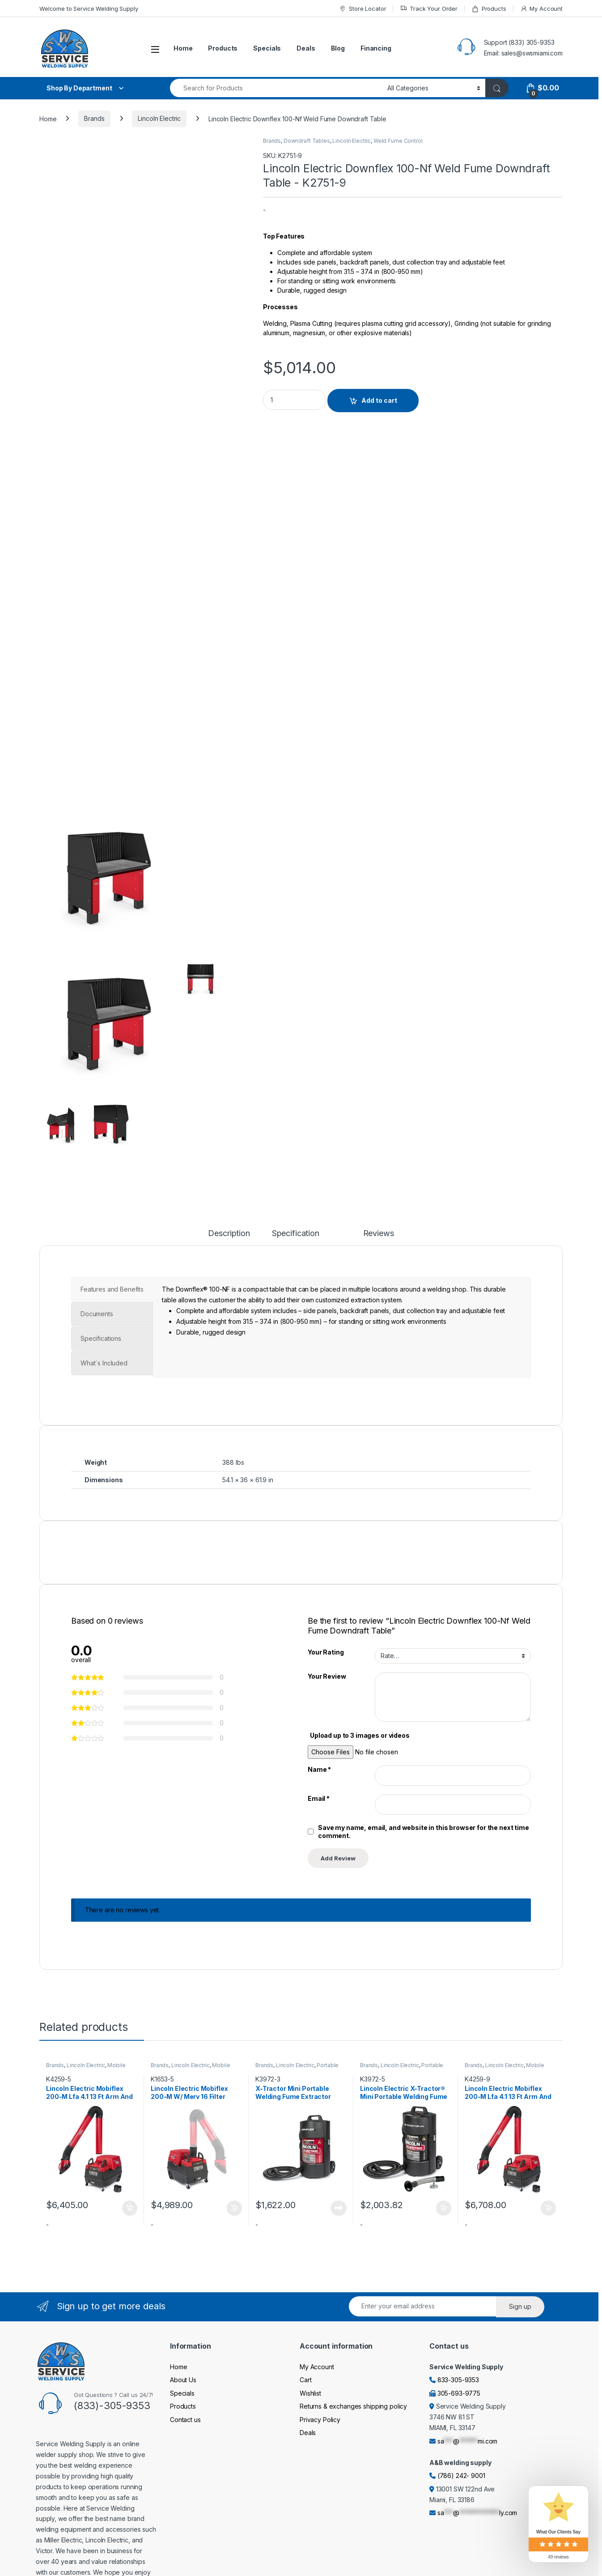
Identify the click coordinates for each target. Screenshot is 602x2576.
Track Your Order (429, 9)
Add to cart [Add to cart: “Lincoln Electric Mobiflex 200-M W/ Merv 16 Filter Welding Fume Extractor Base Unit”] (234, 2208)
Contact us (185, 2419)
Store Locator (362, 9)
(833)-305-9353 (112, 2405)
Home (183, 48)
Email (319, 1798)
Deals (306, 48)
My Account (541, 9)
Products (488, 9)
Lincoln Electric (159, 118)
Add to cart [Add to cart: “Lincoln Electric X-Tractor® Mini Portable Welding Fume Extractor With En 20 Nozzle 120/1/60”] (443, 2208)
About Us (183, 2380)
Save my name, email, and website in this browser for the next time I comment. (425, 1831)
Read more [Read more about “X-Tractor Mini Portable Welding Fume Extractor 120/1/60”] (339, 2208)
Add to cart (379, 400)
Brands (94, 118)
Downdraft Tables (307, 140)
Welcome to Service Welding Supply (88, 8)
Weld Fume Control (398, 140)
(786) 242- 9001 (461, 2475)
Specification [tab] (295, 1233)
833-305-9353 (458, 2380)
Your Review (327, 1676)
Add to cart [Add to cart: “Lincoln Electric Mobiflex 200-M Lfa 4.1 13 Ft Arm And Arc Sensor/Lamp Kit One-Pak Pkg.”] (129, 2208)
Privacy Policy (320, 2419)
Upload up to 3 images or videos (360, 1735)
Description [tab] (229, 1233)
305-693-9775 (458, 2393)
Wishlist (310, 2393)
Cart (305, 2380)
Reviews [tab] (378, 1233)
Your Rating (325, 1652)
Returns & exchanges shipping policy (353, 2406)
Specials (267, 48)
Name (319, 1769)
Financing (375, 48)
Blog (338, 48)
